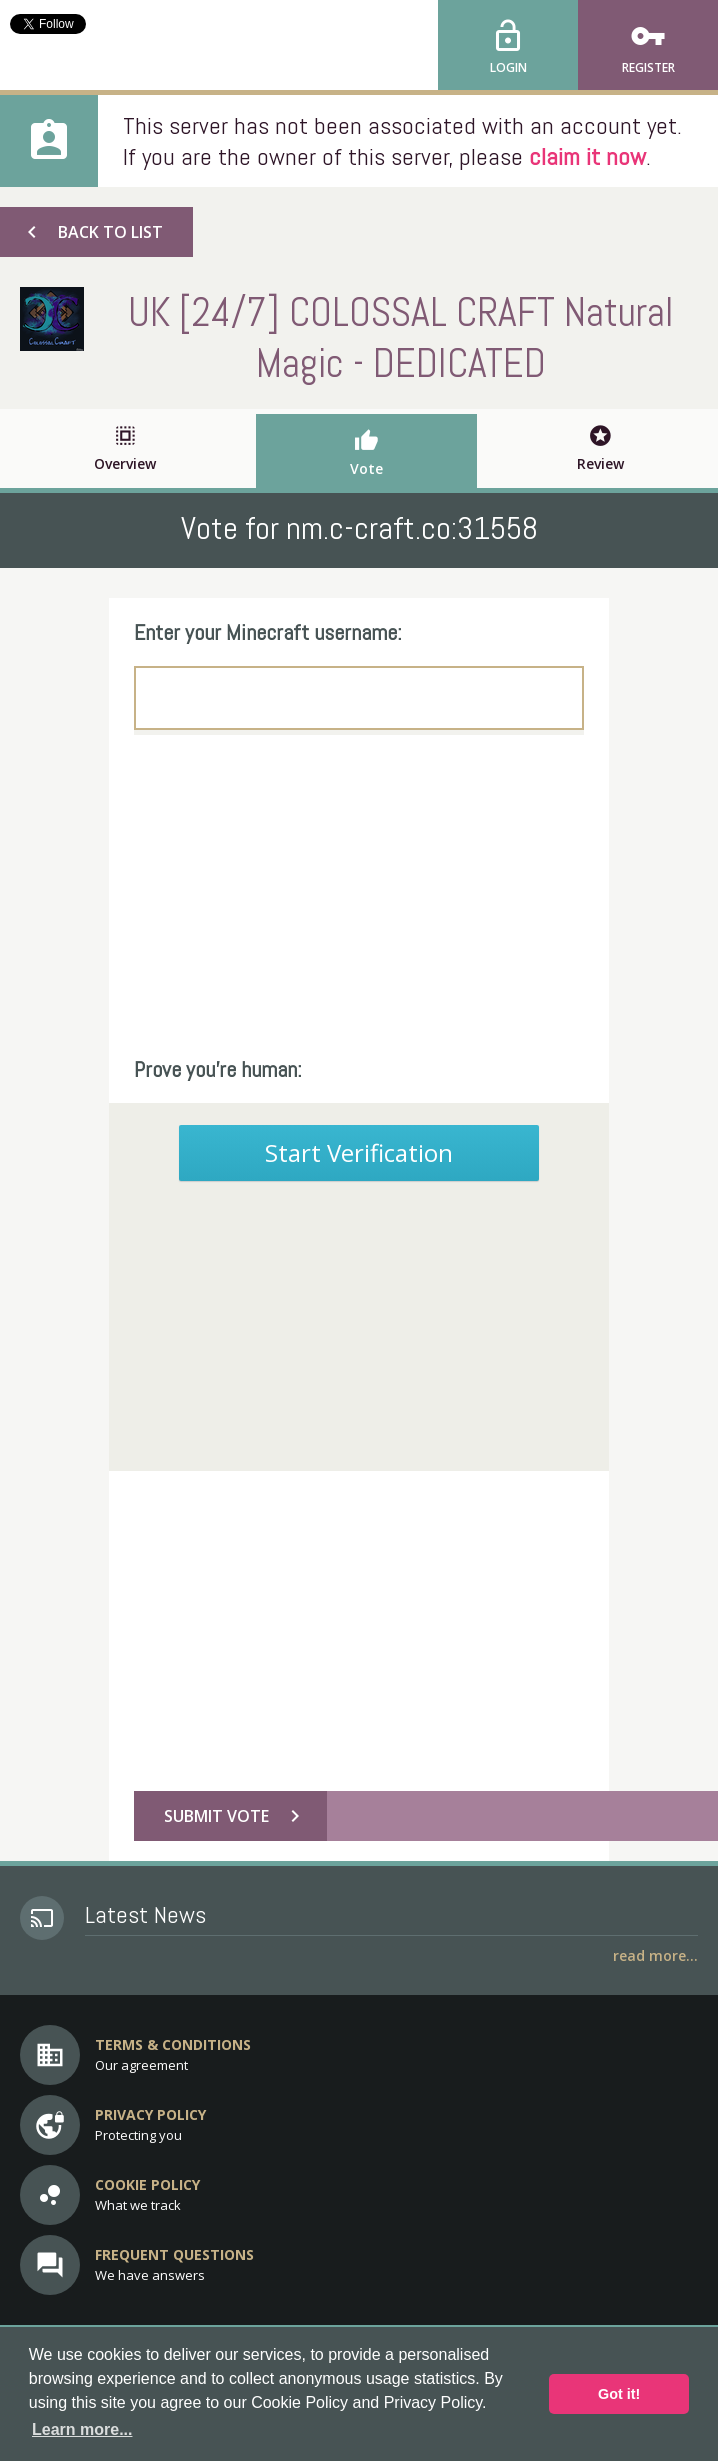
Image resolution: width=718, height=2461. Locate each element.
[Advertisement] (359, 895)
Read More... (655, 1955)
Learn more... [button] (82, 2429)
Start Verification (359, 1152)
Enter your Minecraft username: (268, 632)
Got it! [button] (619, 2394)
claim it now (587, 156)
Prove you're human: (218, 1069)
